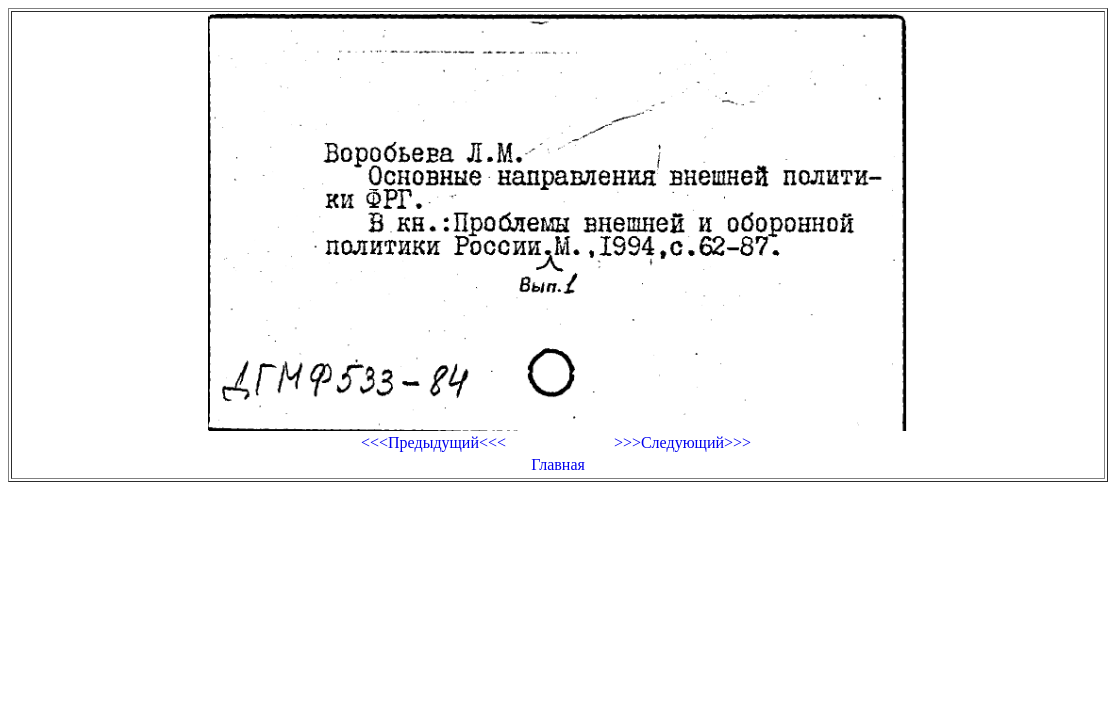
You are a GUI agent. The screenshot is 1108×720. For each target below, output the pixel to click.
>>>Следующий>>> (682, 442)
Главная (558, 464)
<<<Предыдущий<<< (433, 442)
